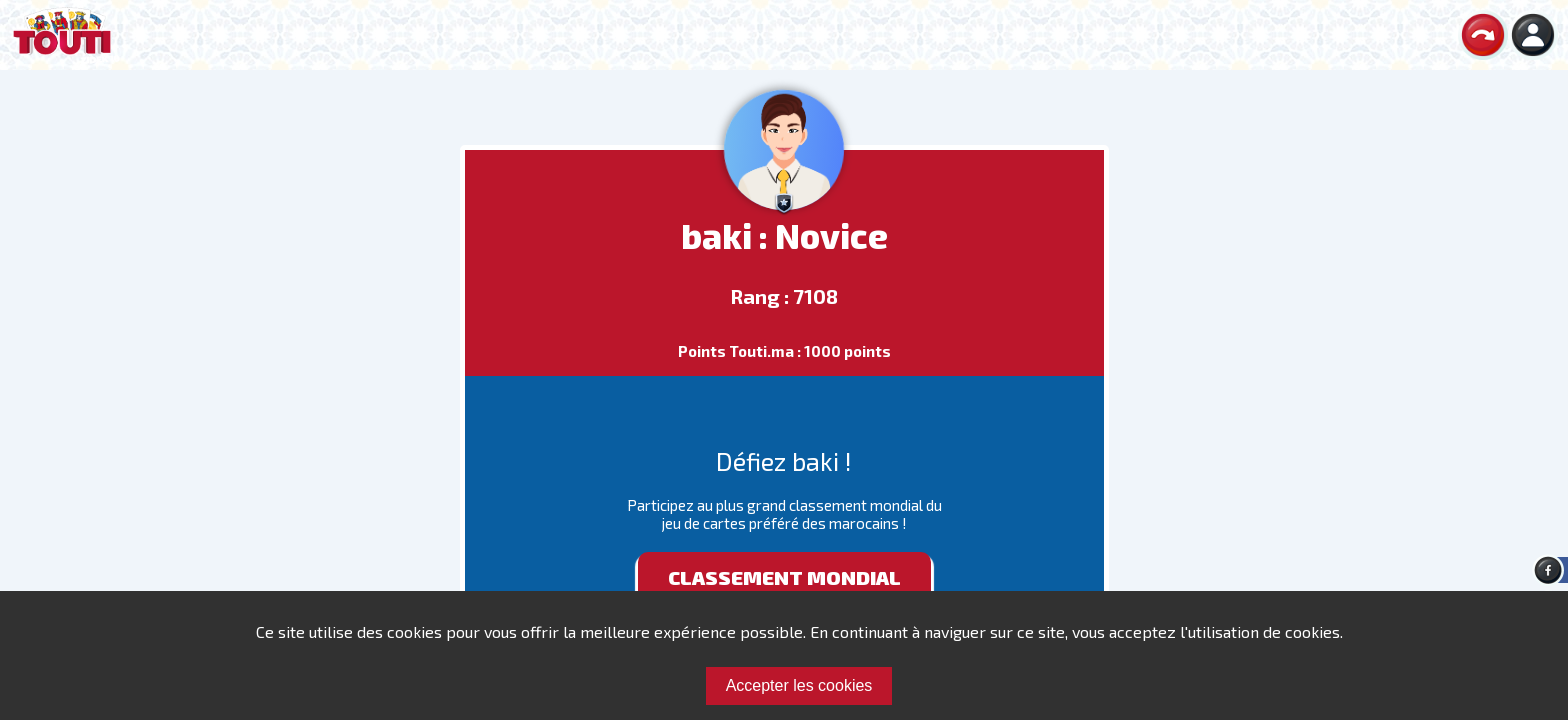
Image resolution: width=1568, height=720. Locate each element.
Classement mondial (784, 577)
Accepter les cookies (799, 685)
